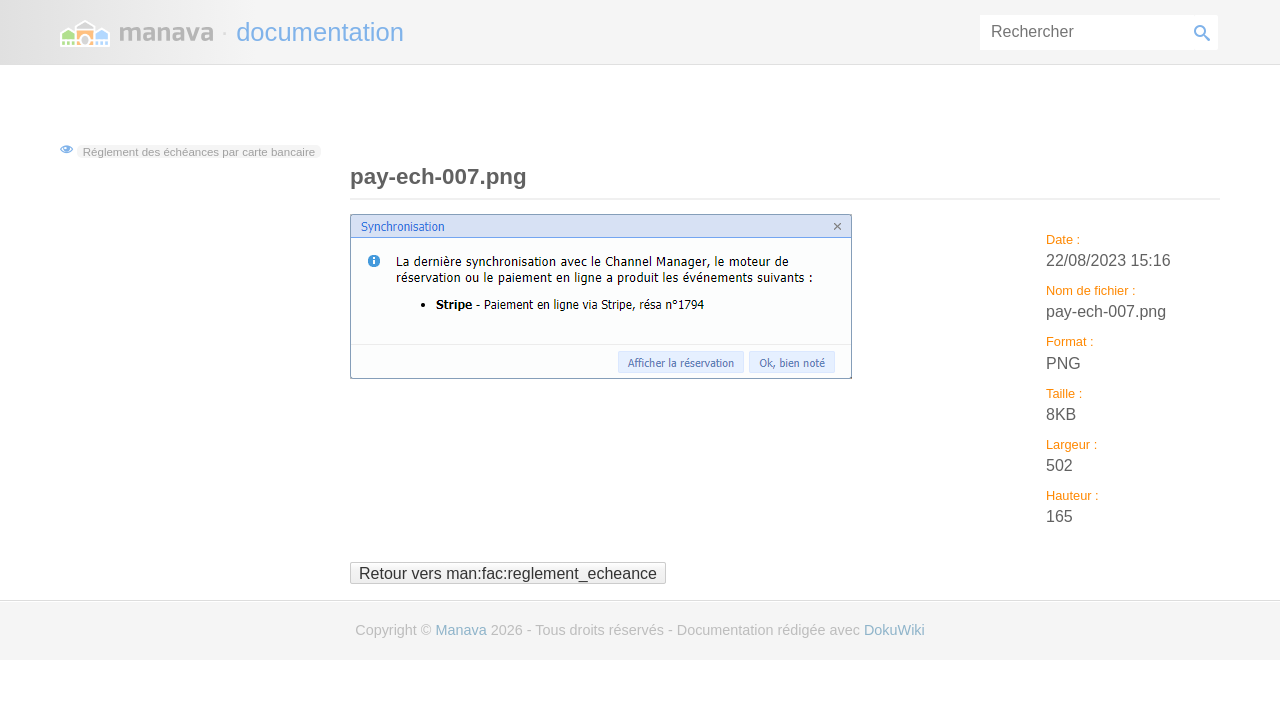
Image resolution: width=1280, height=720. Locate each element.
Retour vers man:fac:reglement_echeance (508, 572)
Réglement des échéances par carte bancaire (199, 151)
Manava (460, 630)
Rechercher (1206, 32)
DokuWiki (894, 630)
